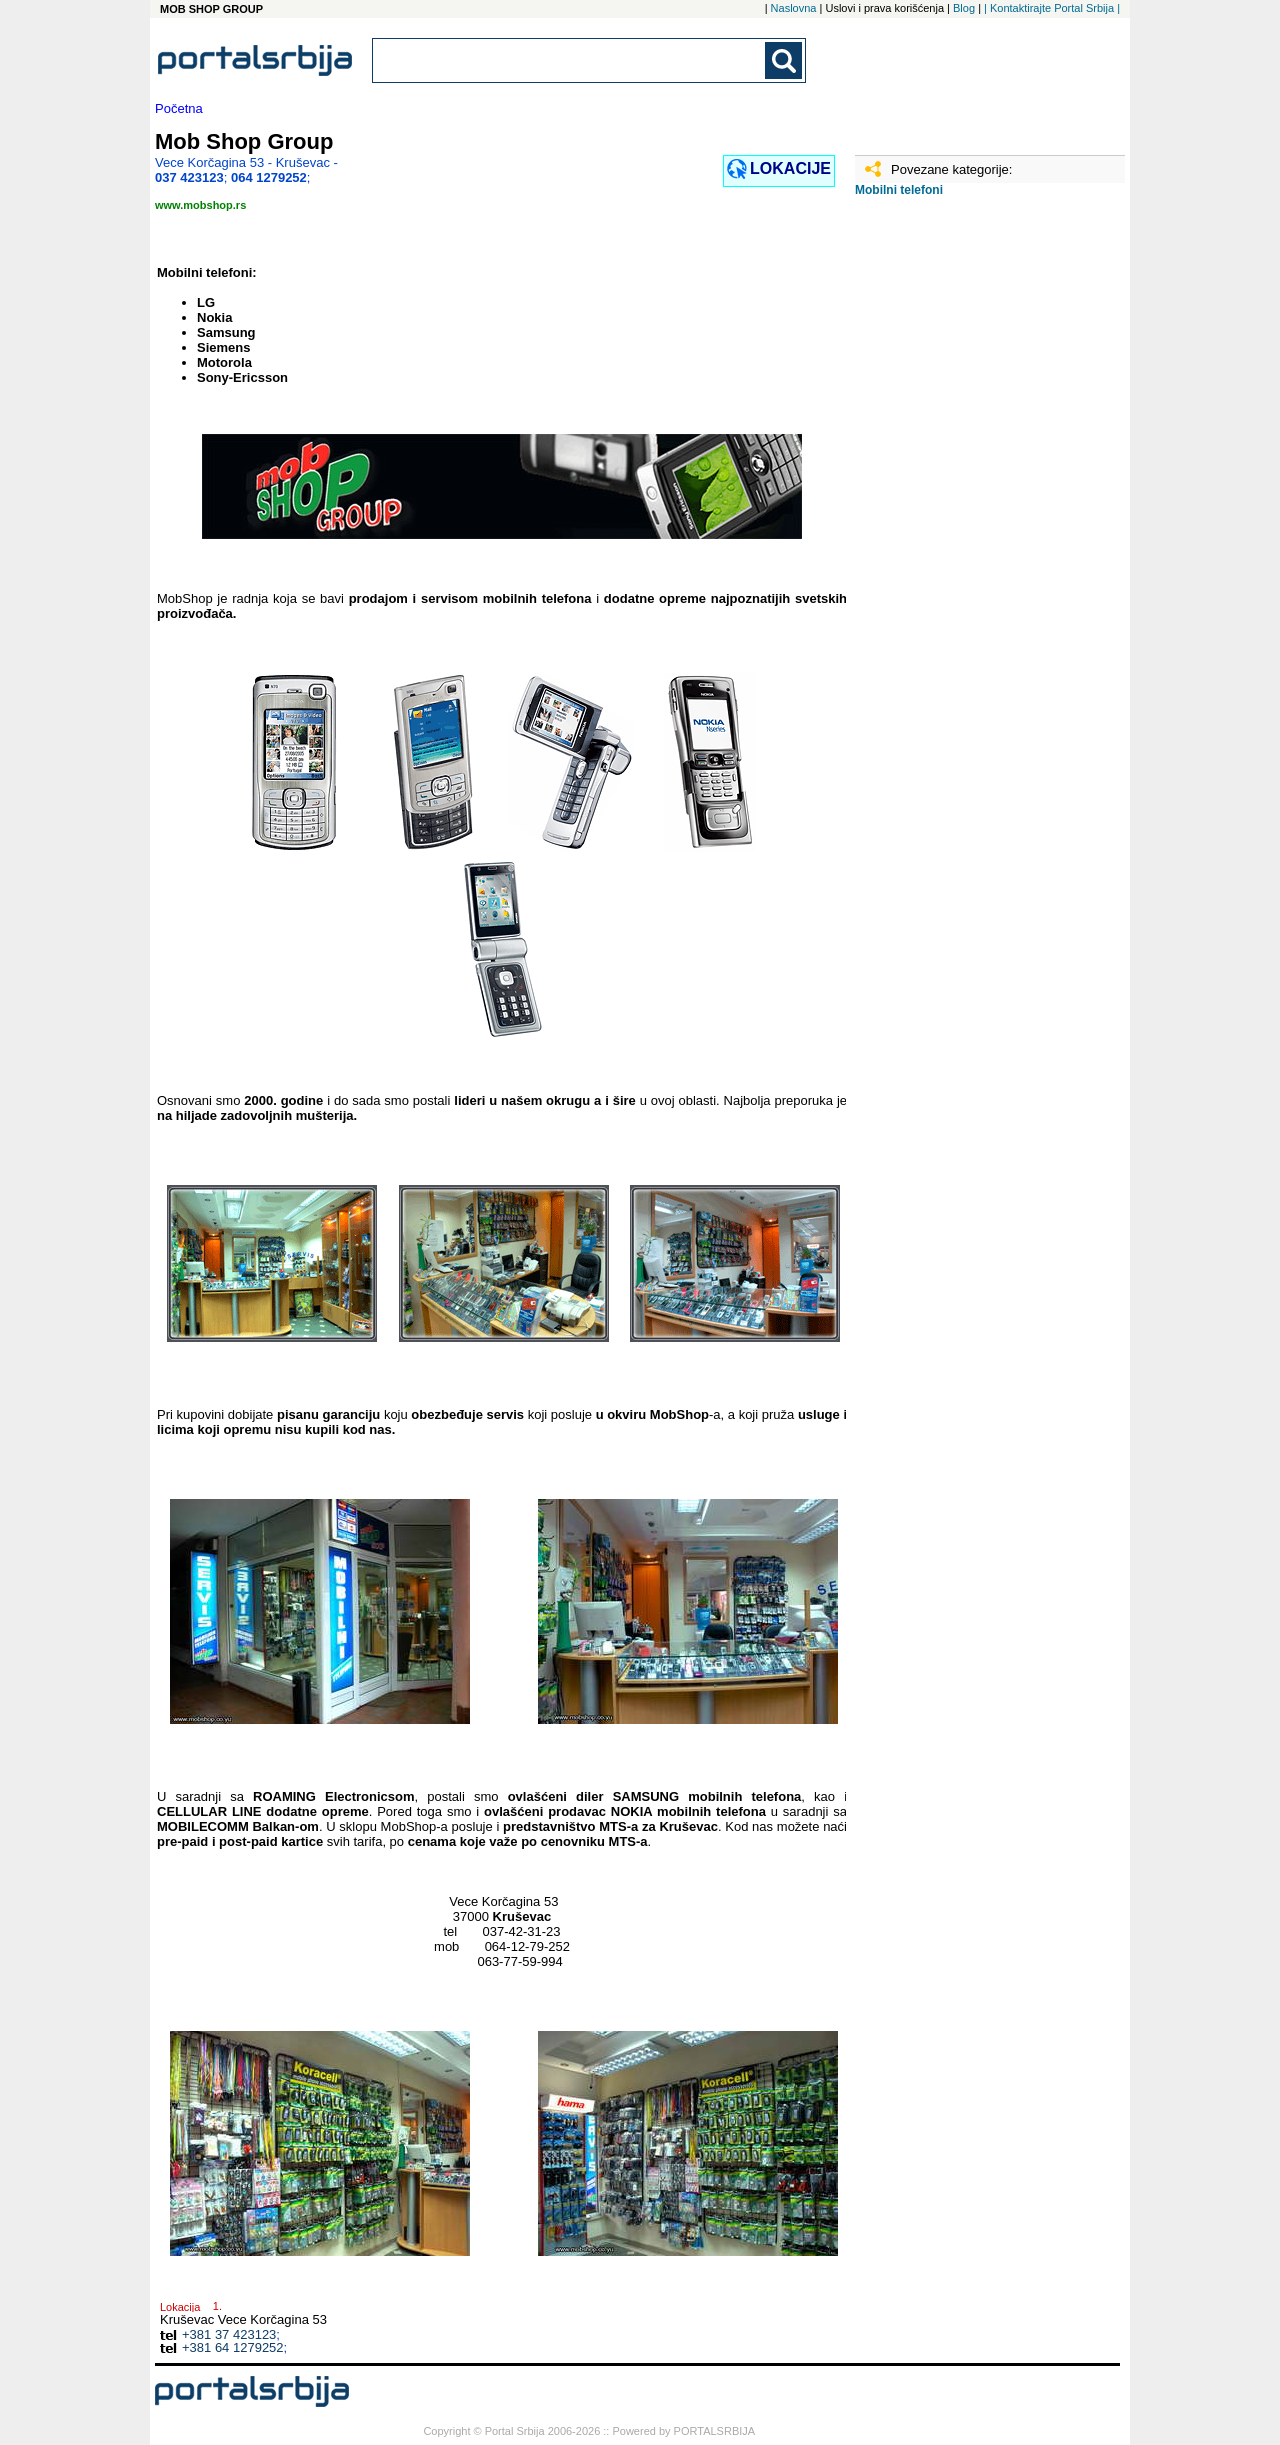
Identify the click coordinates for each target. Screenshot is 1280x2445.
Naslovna (794, 8)
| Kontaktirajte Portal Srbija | (1052, 8)
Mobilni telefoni (899, 190)
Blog (964, 8)
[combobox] (570, 60)
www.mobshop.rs (200, 205)
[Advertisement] (955, 527)
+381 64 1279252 (233, 2347)
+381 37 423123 (229, 2334)
